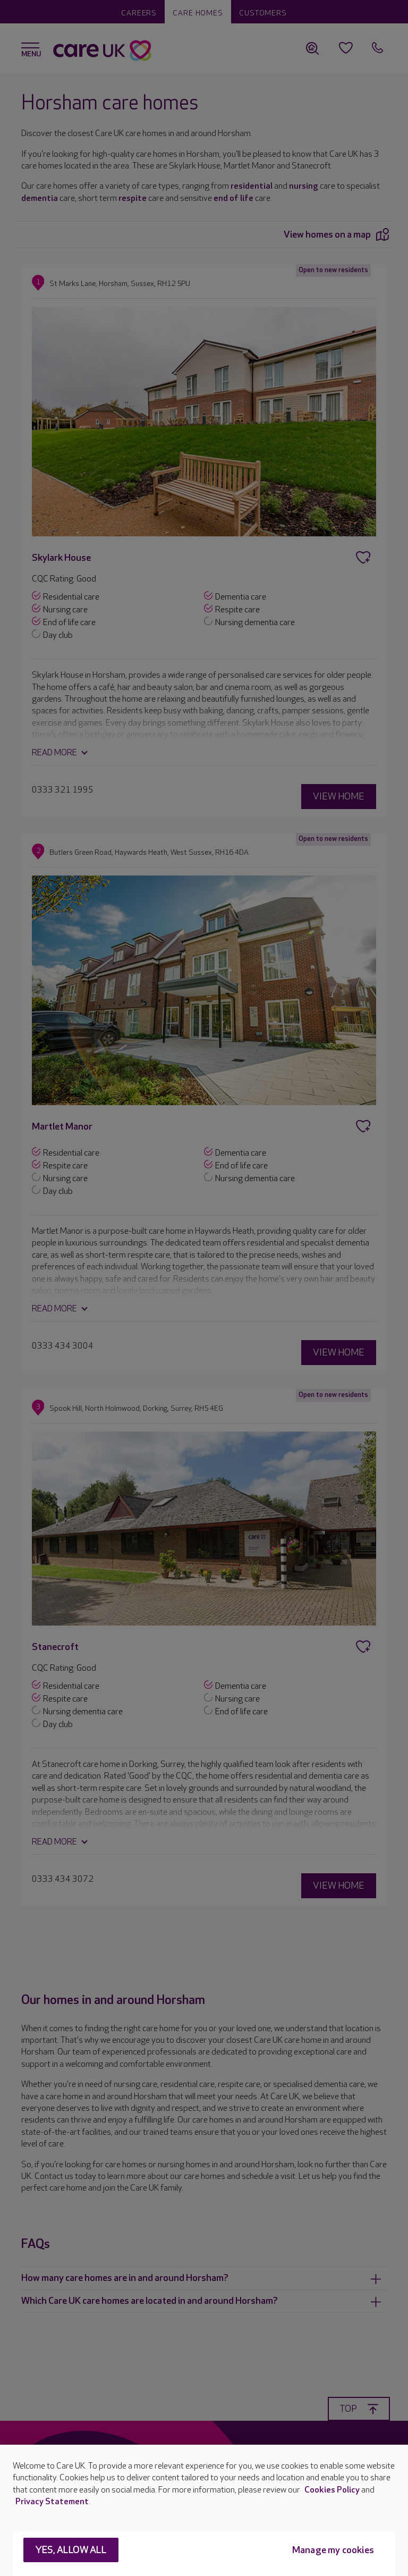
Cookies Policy (332, 2490)
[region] (204, 2510)
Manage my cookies (333, 2550)
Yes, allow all (71, 2550)
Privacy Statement (52, 2502)
